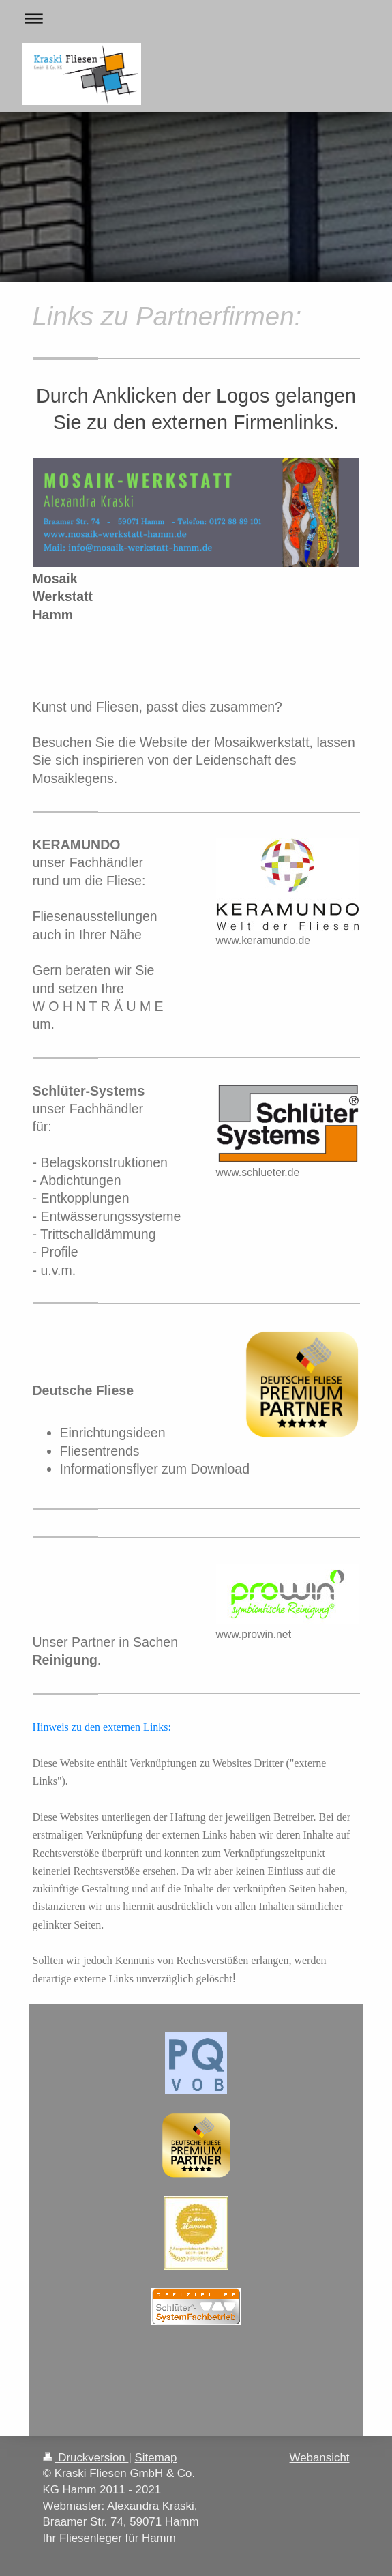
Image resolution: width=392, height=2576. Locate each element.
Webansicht (320, 2457)
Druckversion (86, 2457)
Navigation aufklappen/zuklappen (196, 18)
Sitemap (156, 2457)
